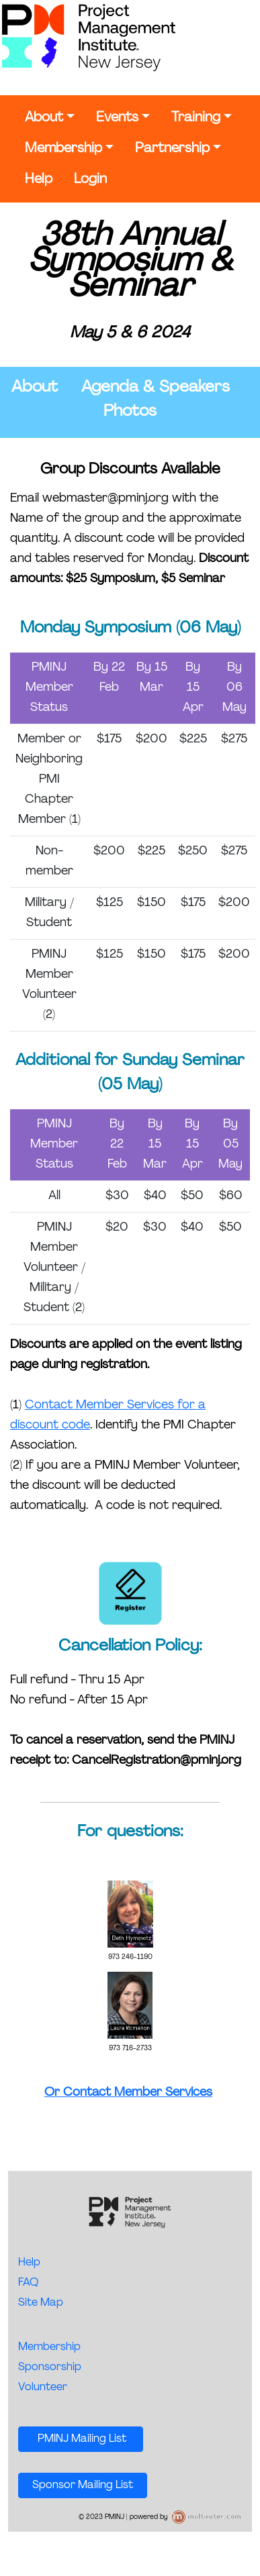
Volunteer (42, 2387)
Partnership (172, 149)
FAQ (28, 2283)
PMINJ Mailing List (80, 2439)
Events (117, 118)
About (44, 118)
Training (195, 118)
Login (90, 179)
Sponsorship (49, 2367)
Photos (130, 412)
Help (38, 179)
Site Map (40, 2303)
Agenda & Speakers (155, 388)
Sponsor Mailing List (82, 2485)
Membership (63, 149)
